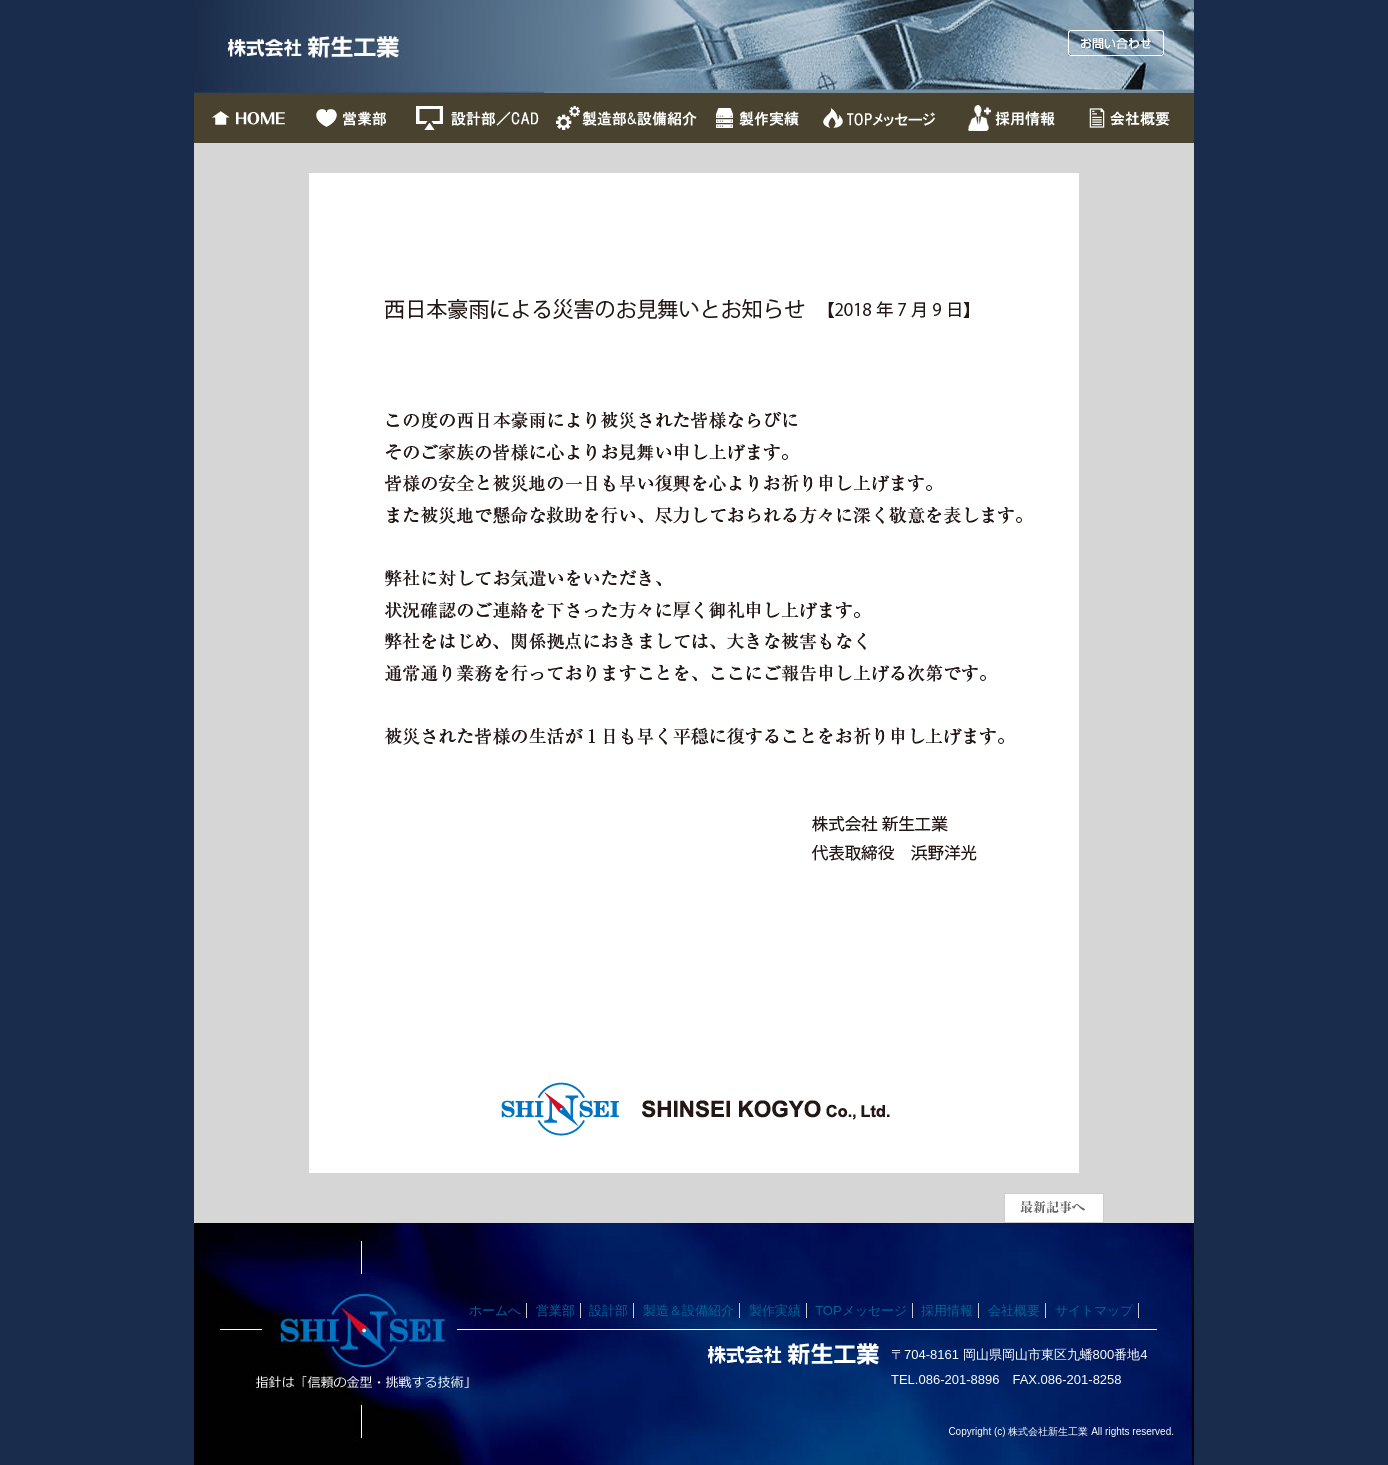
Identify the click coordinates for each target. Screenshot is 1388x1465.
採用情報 (947, 1310)
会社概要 (1014, 1310)
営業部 (555, 1310)
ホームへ (495, 1310)
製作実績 (775, 1310)
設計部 (608, 1310)
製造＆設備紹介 (688, 1310)
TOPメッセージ (861, 1310)
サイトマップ (1094, 1310)
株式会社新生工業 (369, 46)
